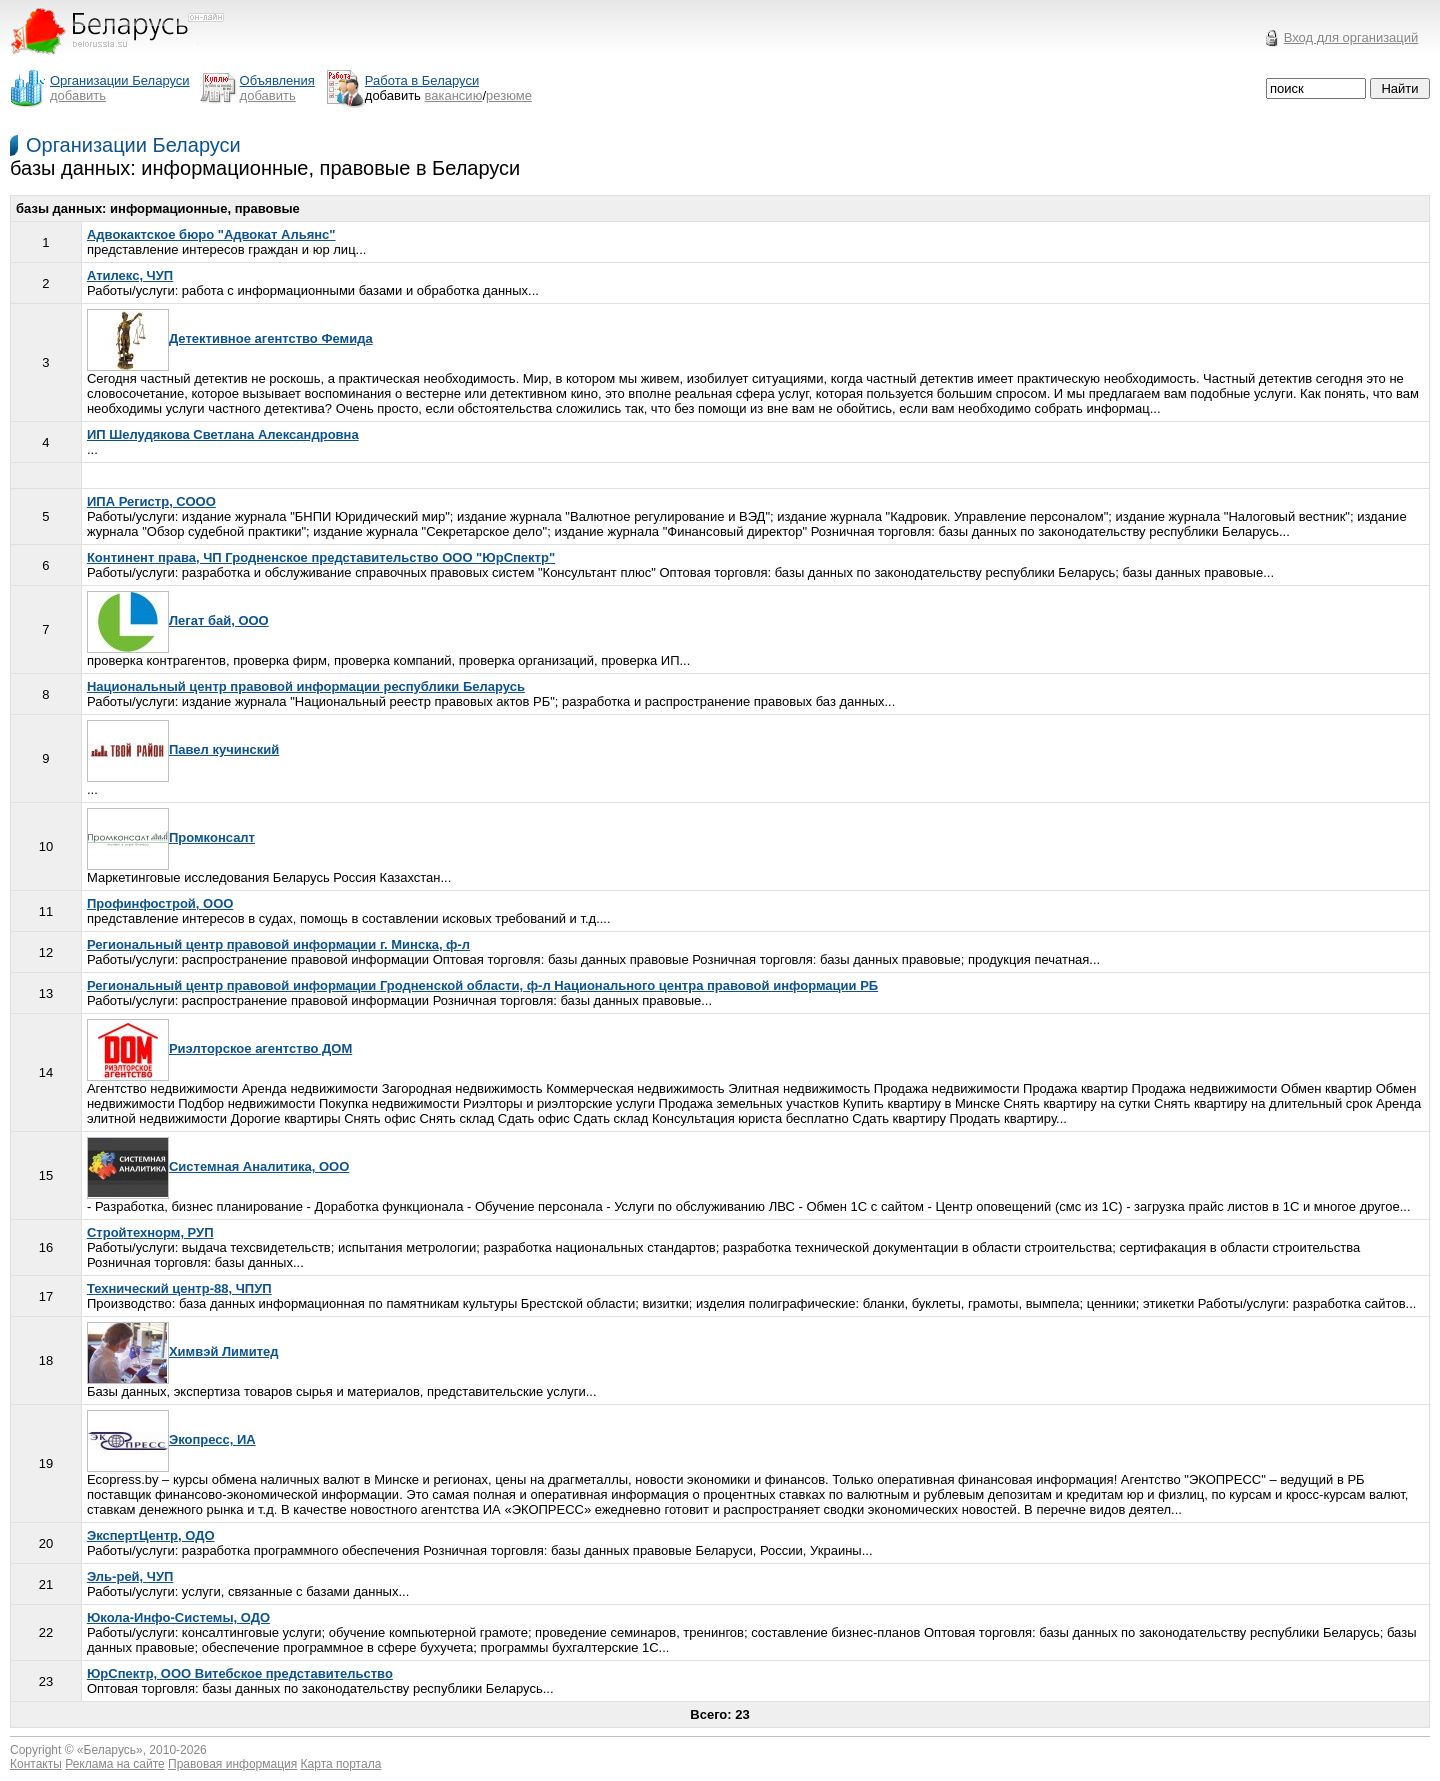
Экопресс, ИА (171, 1439)
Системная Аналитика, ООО (218, 1166)
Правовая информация (232, 1764)
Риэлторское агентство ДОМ (219, 1048)
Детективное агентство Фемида (230, 338)
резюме (509, 95)
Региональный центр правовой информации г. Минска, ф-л (278, 944)
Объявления (277, 80)
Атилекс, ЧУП (130, 275)
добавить (78, 95)
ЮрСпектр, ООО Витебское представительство (240, 1673)
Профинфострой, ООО (160, 903)
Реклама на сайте (115, 1764)
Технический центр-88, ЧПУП (179, 1288)
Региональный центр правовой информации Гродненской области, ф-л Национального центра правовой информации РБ (482, 985)
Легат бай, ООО (178, 620)
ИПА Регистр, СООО (151, 501)
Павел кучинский (183, 749)
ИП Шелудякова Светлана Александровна (223, 434)
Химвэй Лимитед (183, 1351)
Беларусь (110, 1750)
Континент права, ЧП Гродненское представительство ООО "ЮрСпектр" (321, 557)
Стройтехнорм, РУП (150, 1232)
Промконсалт (171, 837)
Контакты (36, 1764)
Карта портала (341, 1764)
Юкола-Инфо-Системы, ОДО (178, 1617)
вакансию (454, 95)
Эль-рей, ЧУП (130, 1576)
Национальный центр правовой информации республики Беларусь (306, 686)
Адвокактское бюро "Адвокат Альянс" (211, 234)
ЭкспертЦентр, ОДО (151, 1535)
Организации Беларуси (133, 145)
